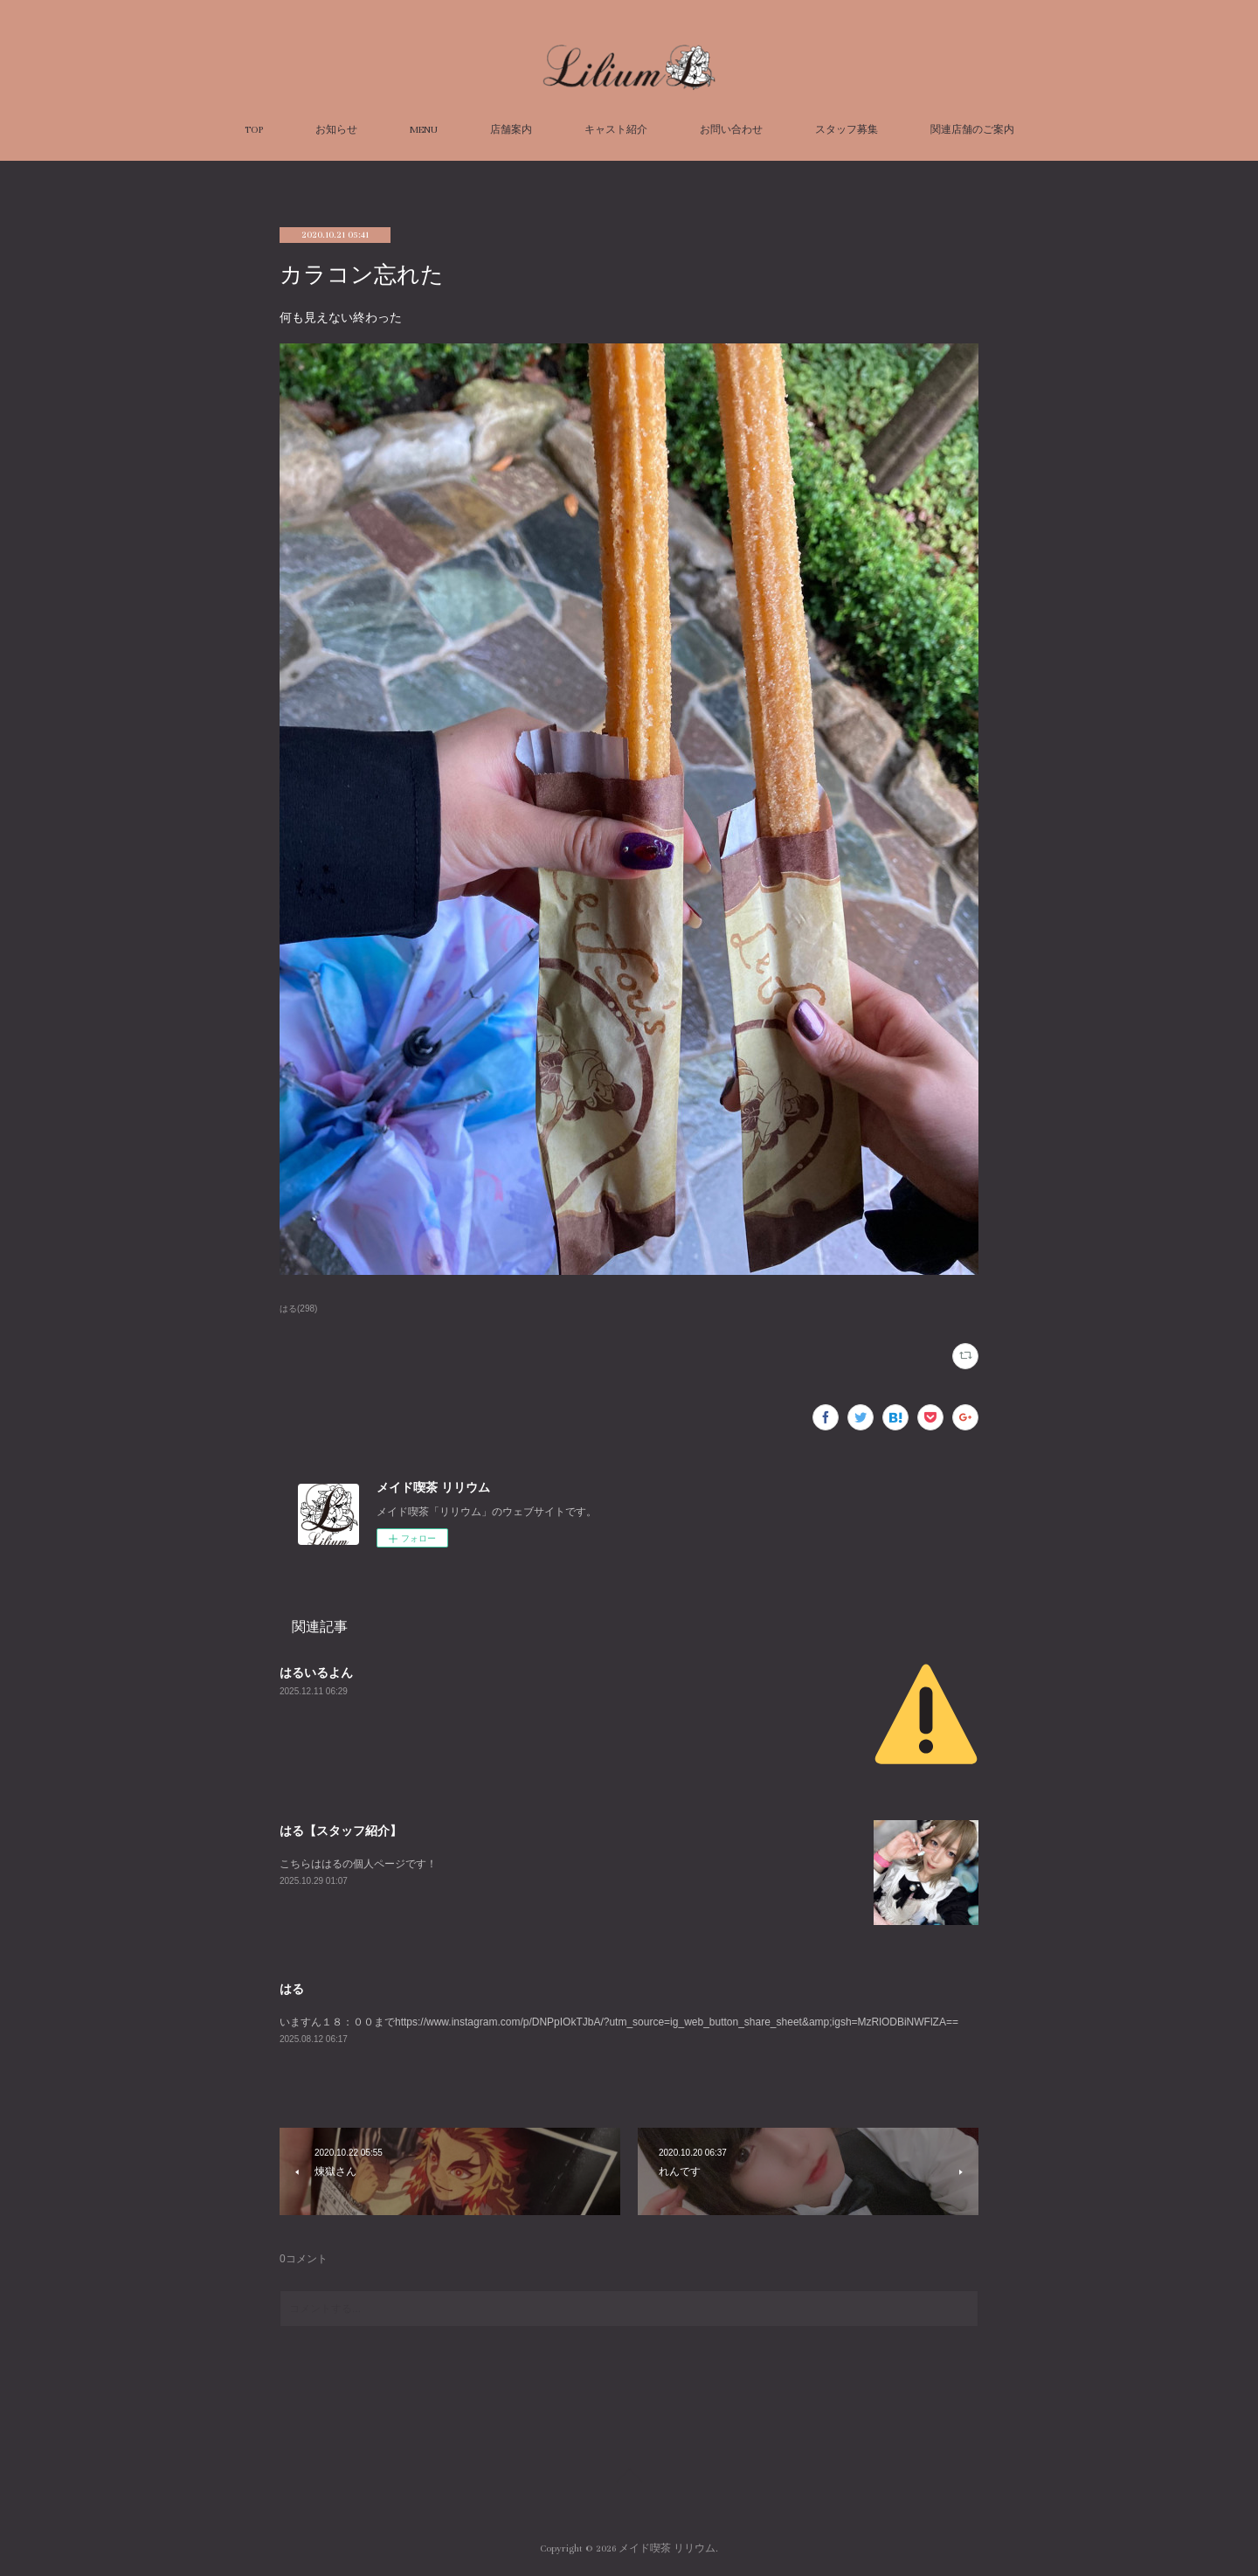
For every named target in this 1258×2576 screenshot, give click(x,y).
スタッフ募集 (846, 129)
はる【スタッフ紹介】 (341, 1831)
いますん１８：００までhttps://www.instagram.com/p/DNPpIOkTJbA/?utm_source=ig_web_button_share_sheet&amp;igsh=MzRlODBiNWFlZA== (619, 2022)
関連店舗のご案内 (972, 129)
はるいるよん (316, 1672)
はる (292, 1989)
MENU (424, 129)
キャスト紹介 (615, 129)
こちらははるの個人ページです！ (358, 1864)
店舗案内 (511, 129)
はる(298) (298, 1308)
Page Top (629, 2478)
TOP (254, 129)
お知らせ (336, 129)
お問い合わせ (731, 129)
